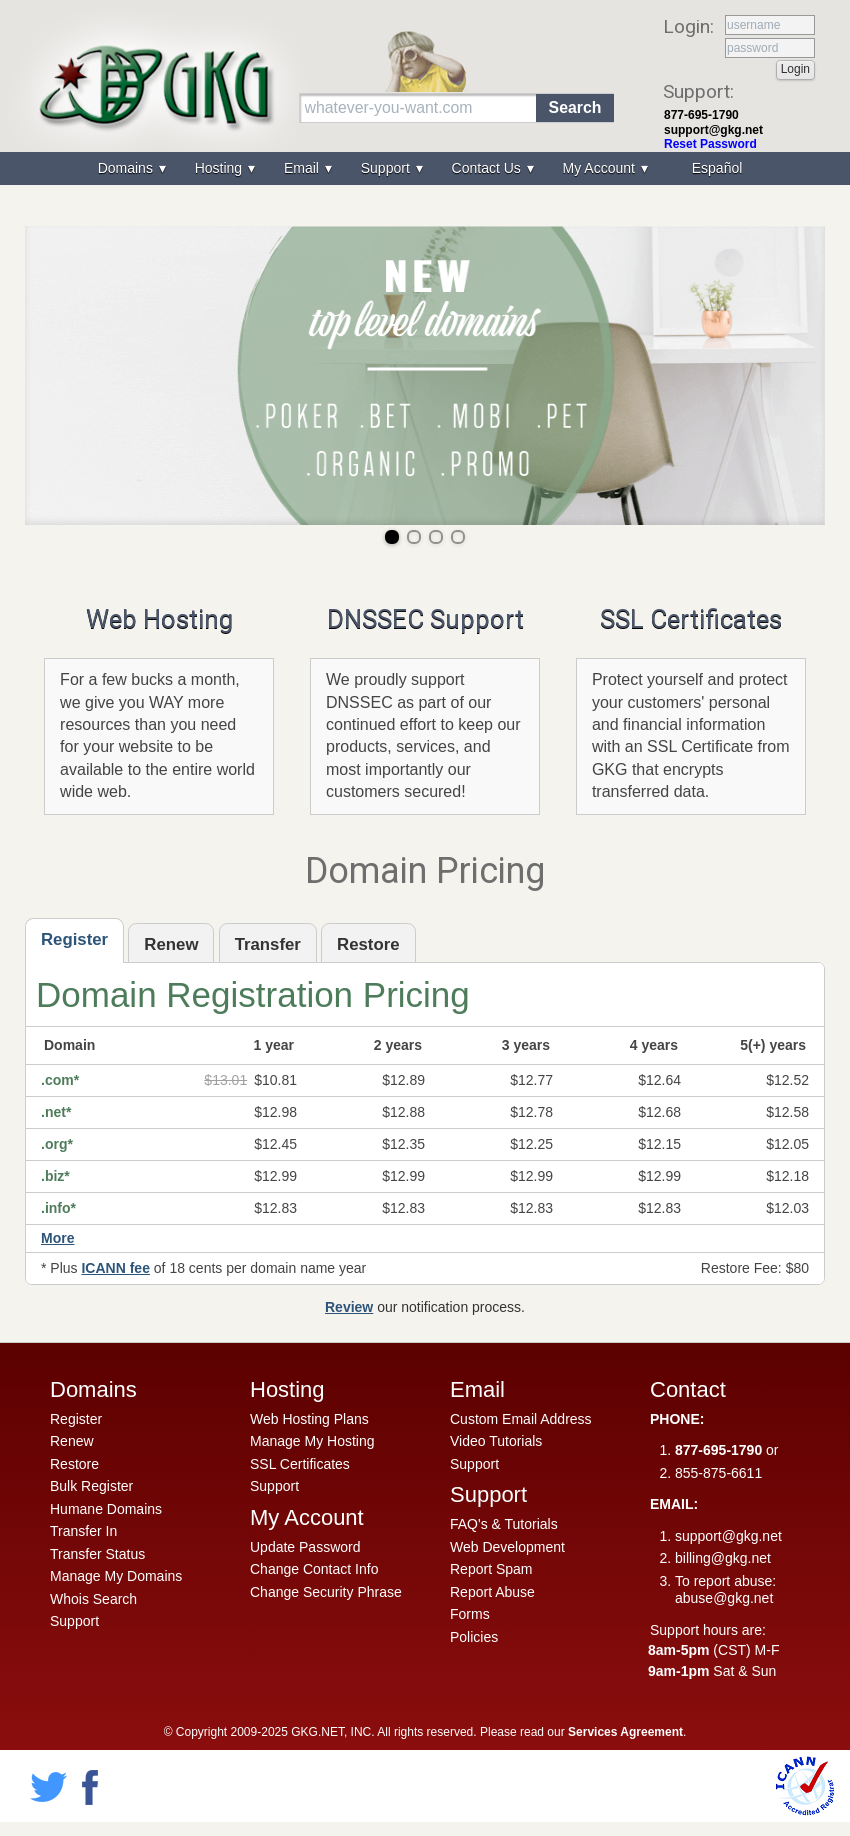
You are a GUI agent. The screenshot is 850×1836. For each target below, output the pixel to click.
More (57, 1238)
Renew (72, 1441)
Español (717, 168)
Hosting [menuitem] (220, 168)
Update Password (305, 1547)
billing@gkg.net (723, 1558)
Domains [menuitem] (127, 168)
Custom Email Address (521, 1419)
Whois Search (93, 1599)
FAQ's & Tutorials (504, 1524)
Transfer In (83, 1531)
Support (74, 1621)
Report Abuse (492, 1592)
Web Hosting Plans (309, 1419)
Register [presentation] (74, 939)
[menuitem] (715, 168)
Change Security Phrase (326, 1592)
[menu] (425, 168)
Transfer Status (97, 1554)
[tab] (74, 940)
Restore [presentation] (368, 944)
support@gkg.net (713, 130)
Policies (474, 1637)
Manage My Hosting (312, 1441)
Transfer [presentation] (268, 944)
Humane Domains (106, 1509)
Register (76, 1419)
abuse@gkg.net (724, 1598)
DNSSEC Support (425, 619)
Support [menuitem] (387, 168)
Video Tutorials (496, 1441)
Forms (470, 1614)
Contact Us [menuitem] (488, 168)
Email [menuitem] (303, 168)
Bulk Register (91, 1486)
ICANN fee (115, 1268)
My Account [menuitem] (601, 168)
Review (349, 1307)
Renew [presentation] (171, 944)
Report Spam (491, 1569)
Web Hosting (159, 619)
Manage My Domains (116, 1576)
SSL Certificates (691, 619)
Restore (74, 1464)
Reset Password (710, 144)
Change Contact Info (314, 1569)
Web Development (507, 1547)
